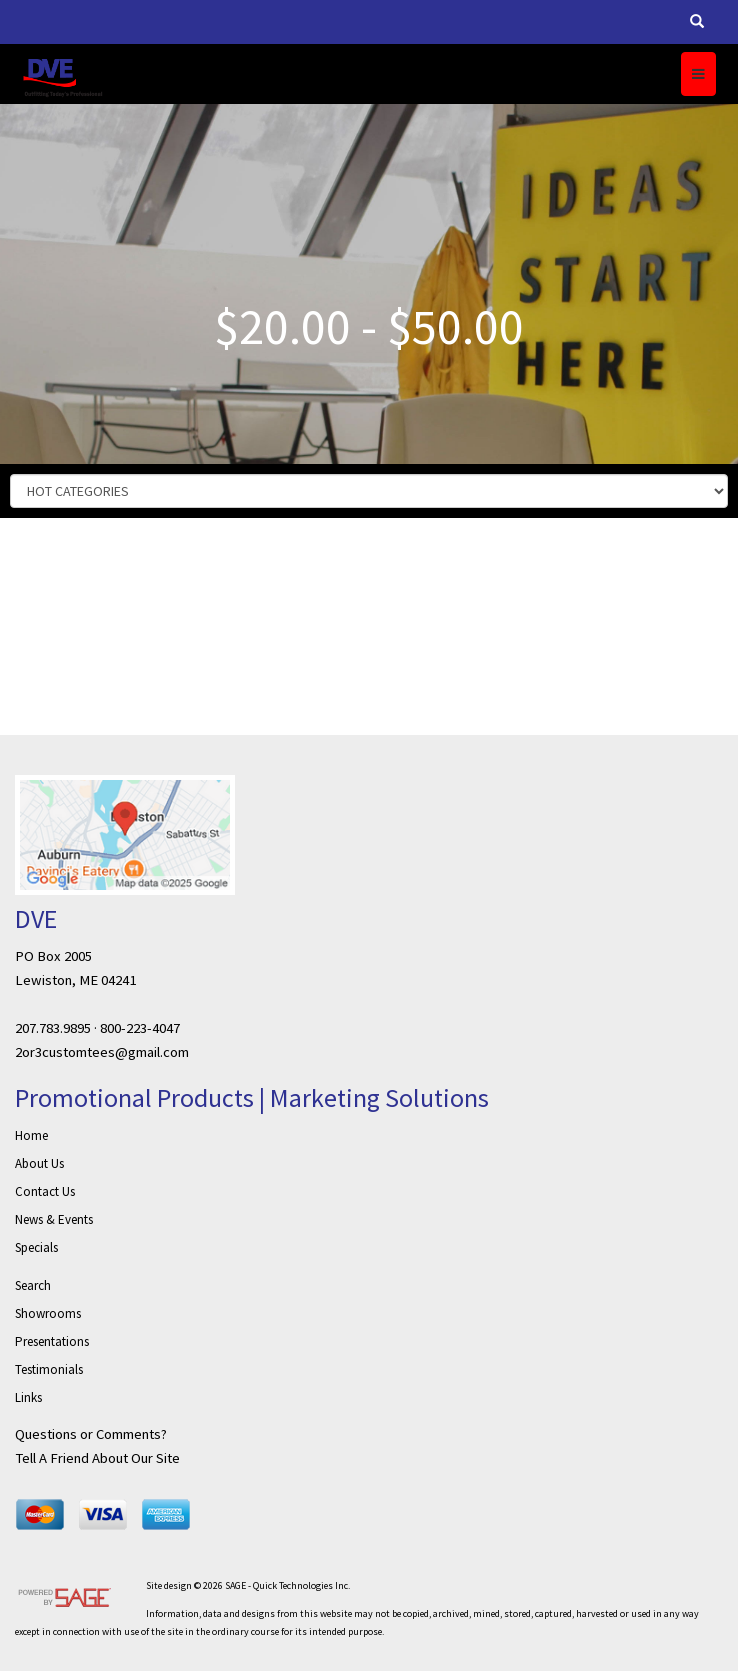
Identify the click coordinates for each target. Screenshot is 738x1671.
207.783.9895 (53, 1028)
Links (28, 1397)
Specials (36, 1247)
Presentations (52, 1341)
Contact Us (45, 1191)
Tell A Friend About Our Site (97, 1458)
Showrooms (48, 1313)
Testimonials (49, 1369)
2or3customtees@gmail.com (102, 1052)
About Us (39, 1163)
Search (33, 1285)
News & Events (54, 1219)
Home (31, 1135)
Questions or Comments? (91, 1434)
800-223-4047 (140, 1028)
